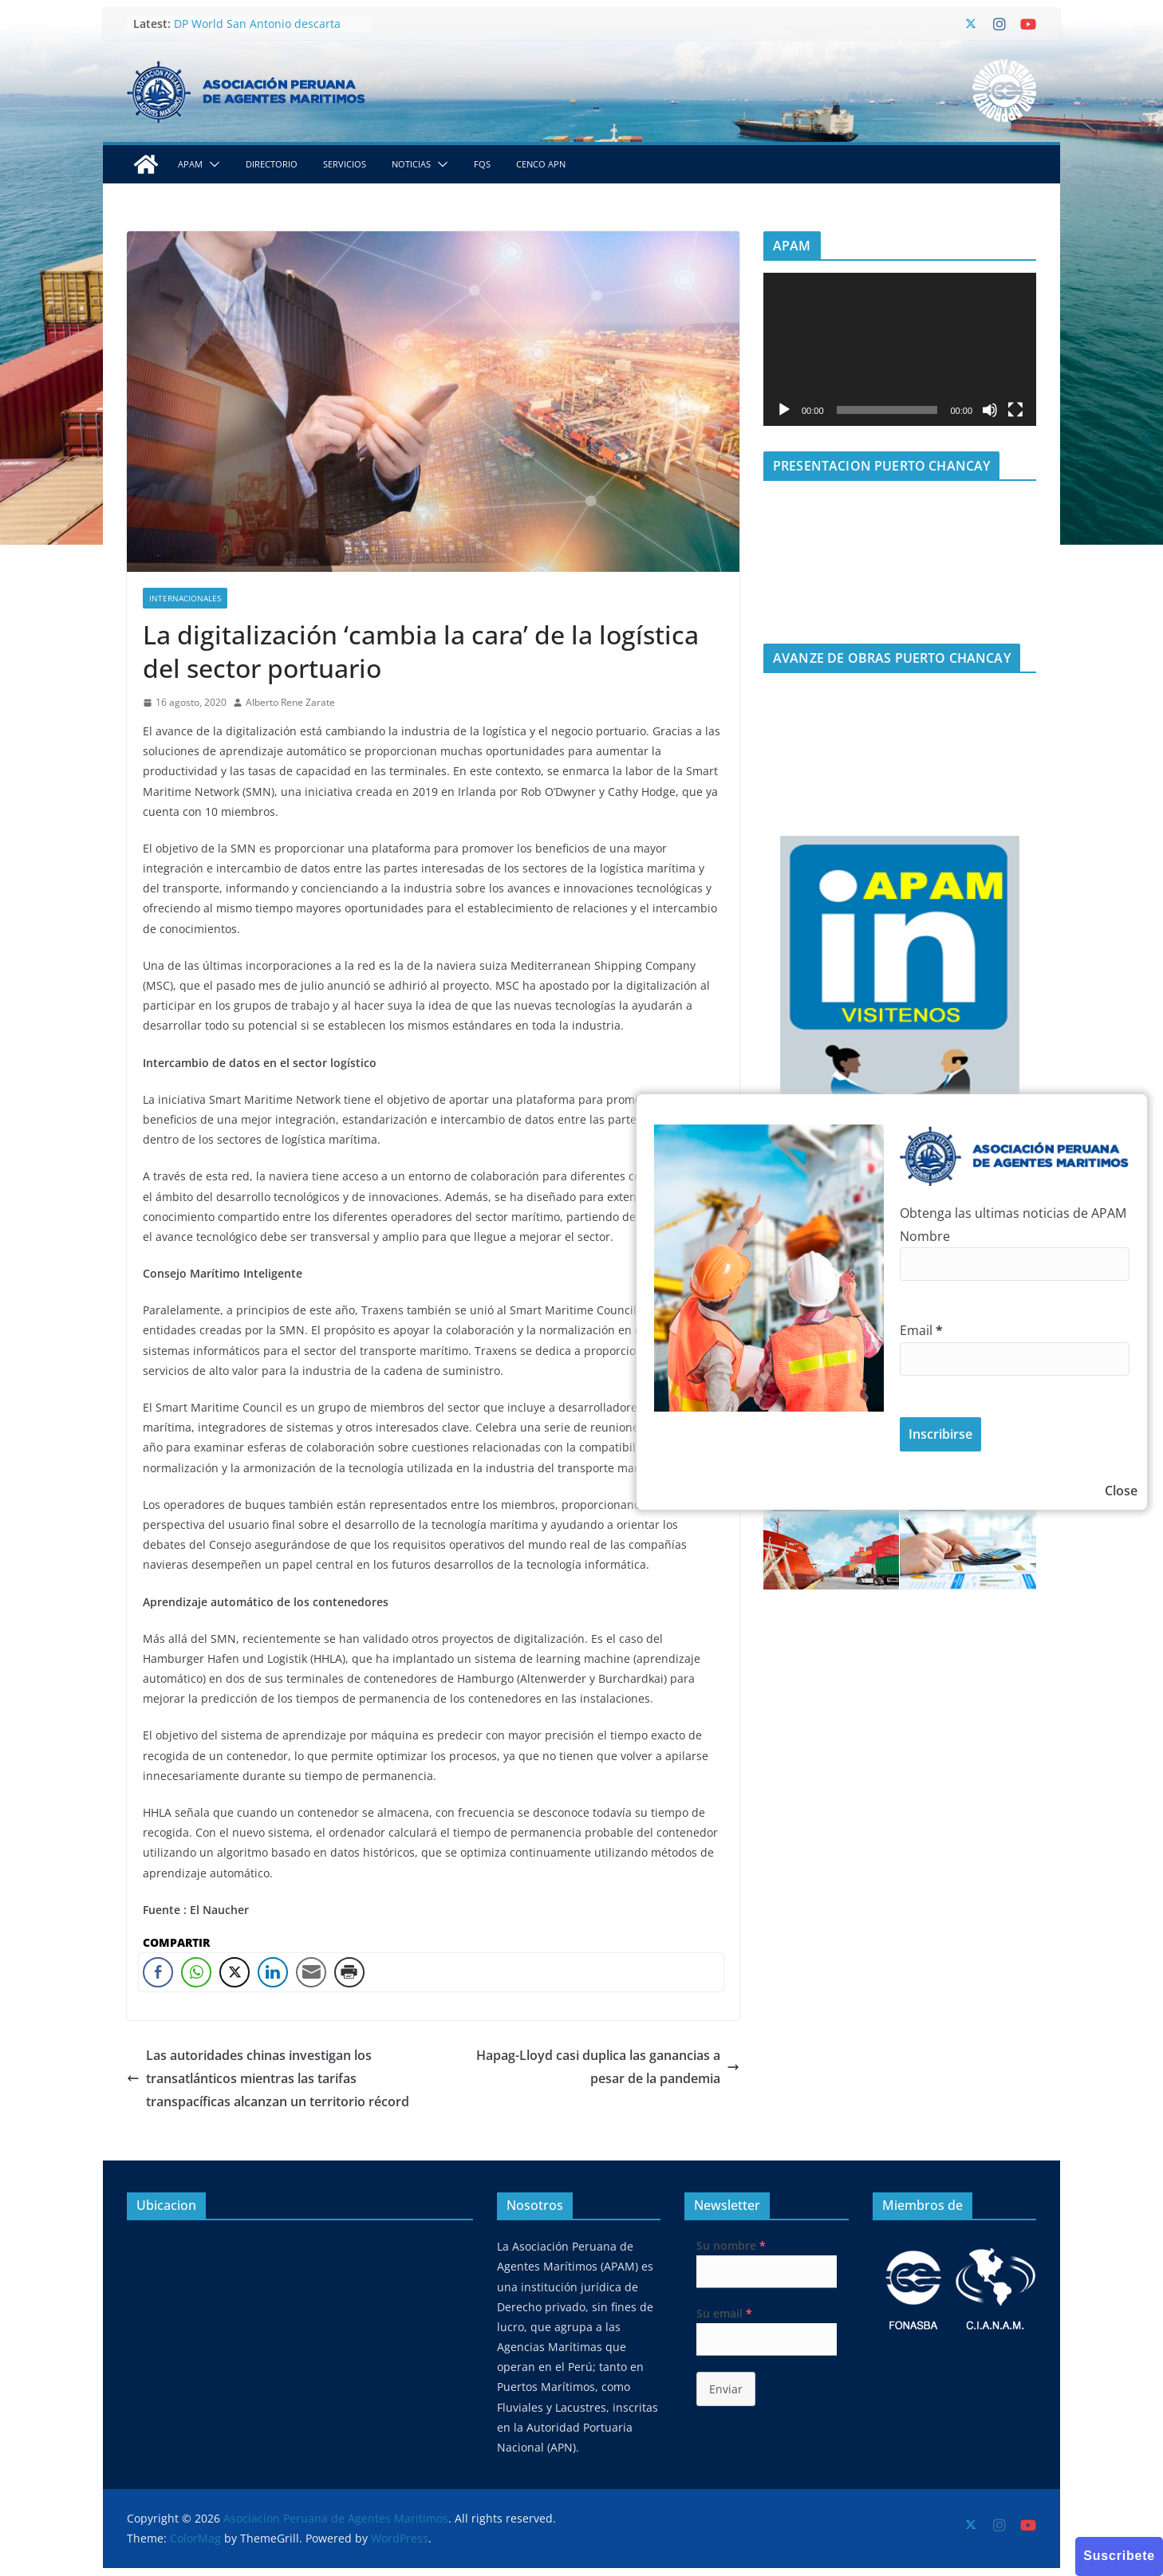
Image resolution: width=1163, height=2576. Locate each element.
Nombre (925, 1236)
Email (921, 1330)
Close (1121, 1490)
